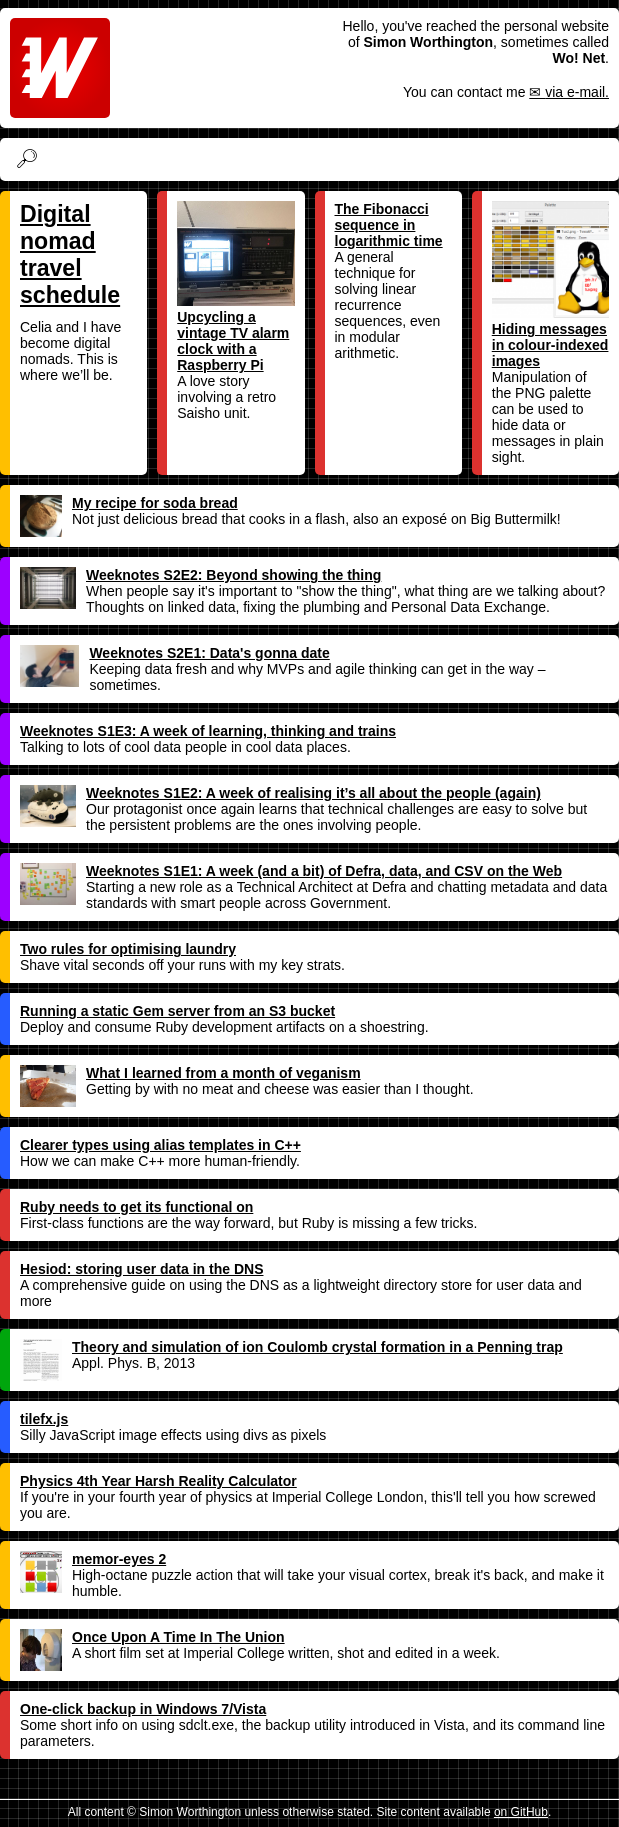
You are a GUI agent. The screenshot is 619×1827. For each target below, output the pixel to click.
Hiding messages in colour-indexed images (550, 285)
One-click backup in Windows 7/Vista (143, 1709)
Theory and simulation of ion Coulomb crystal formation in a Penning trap (291, 1347)
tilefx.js (44, 1419)
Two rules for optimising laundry (128, 949)
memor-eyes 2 (93, 1559)
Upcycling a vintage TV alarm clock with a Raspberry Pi (235, 287)
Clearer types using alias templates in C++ (160, 1145)
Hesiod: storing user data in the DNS (141, 1269)
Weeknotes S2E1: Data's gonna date (175, 653)
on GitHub (521, 1812)
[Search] (324, 159)
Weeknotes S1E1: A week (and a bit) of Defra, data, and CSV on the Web (291, 871)
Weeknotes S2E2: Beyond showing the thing (200, 575)
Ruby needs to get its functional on (136, 1207)
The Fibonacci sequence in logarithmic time (389, 225)
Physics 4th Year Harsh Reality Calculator (158, 1481)
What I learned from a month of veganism (190, 1073)
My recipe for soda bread (129, 503)
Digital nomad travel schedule (70, 254)
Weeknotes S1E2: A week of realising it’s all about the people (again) (280, 793)
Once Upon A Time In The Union (152, 1637)
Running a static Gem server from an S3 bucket (177, 1011)
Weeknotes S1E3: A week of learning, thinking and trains (208, 731)
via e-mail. (577, 92)
